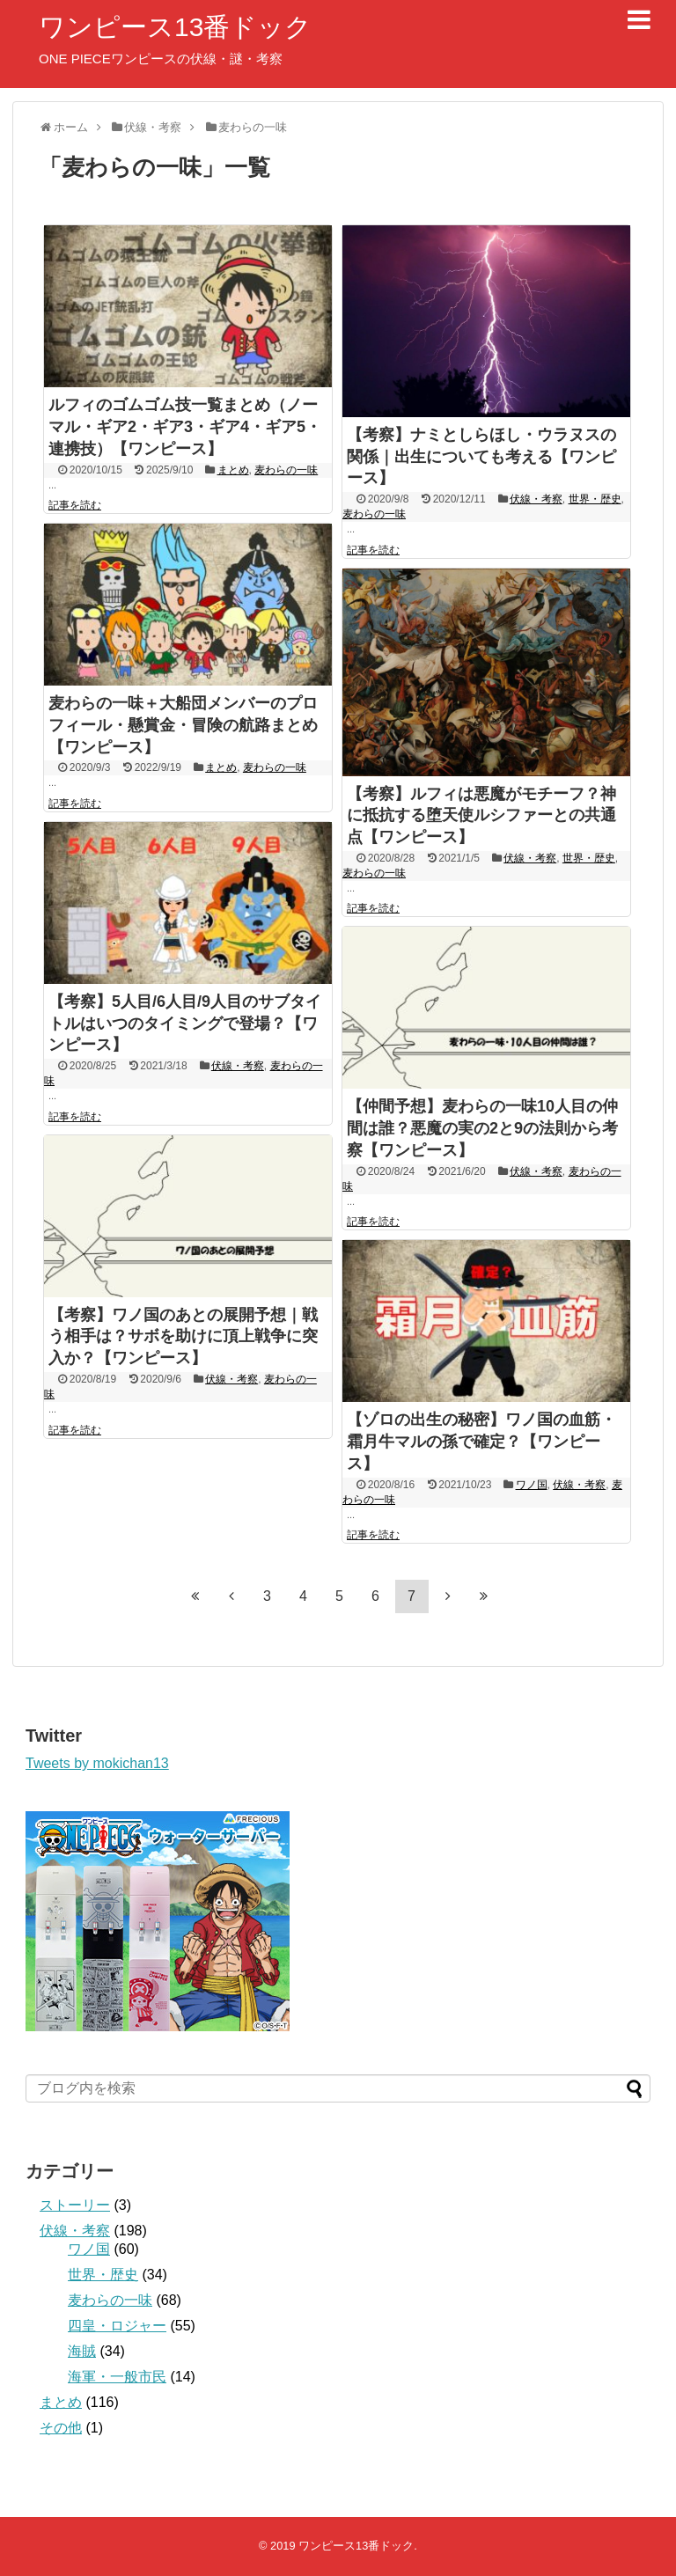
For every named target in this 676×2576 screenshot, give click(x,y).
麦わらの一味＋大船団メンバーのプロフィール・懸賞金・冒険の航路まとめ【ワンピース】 (183, 725)
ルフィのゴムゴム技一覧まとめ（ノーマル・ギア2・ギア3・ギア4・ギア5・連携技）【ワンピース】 (184, 427)
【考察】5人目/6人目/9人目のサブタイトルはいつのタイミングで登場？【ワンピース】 (184, 1023)
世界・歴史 (595, 499)
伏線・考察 (536, 499)
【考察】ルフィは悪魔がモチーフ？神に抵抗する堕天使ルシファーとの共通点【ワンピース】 (481, 816)
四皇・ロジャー (117, 2325)
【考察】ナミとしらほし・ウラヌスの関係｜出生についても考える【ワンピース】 (481, 457)
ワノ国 (531, 1485)
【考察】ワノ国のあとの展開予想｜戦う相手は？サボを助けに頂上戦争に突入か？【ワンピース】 (183, 1337)
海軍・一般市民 (117, 2376)
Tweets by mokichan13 (97, 1763)
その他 (61, 2427)
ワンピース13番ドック (175, 26)
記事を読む (74, 505)
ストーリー (75, 2205)
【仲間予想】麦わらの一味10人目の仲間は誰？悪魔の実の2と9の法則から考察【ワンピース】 (482, 1128)
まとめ (233, 470)
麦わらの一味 (286, 470)
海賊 (82, 2351)
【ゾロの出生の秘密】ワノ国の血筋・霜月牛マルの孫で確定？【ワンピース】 (481, 1441)
